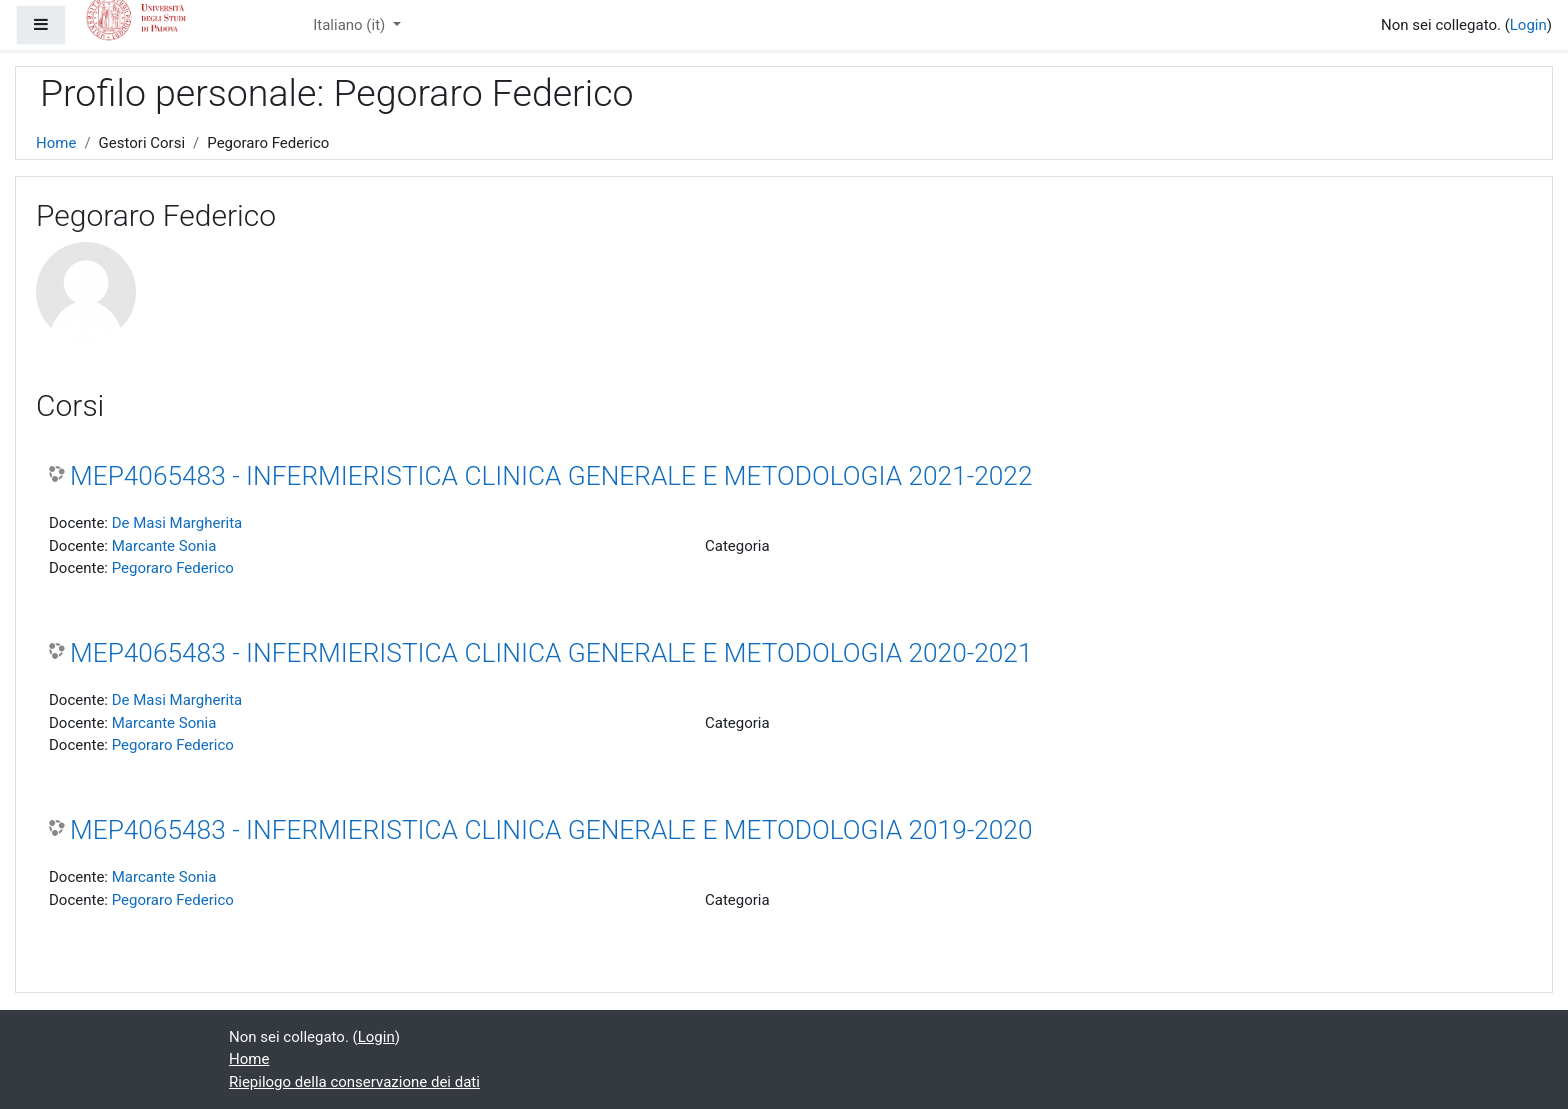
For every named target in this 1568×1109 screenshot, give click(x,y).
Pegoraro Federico (173, 568)
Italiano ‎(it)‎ (351, 25)
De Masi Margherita (177, 523)
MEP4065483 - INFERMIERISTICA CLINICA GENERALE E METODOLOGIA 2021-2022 (551, 476)
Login (1528, 25)
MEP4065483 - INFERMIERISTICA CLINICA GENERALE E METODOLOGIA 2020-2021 (551, 653)
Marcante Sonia (164, 546)
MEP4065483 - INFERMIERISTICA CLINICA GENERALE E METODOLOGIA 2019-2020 (551, 830)
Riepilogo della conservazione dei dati (354, 1082)
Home (56, 143)
